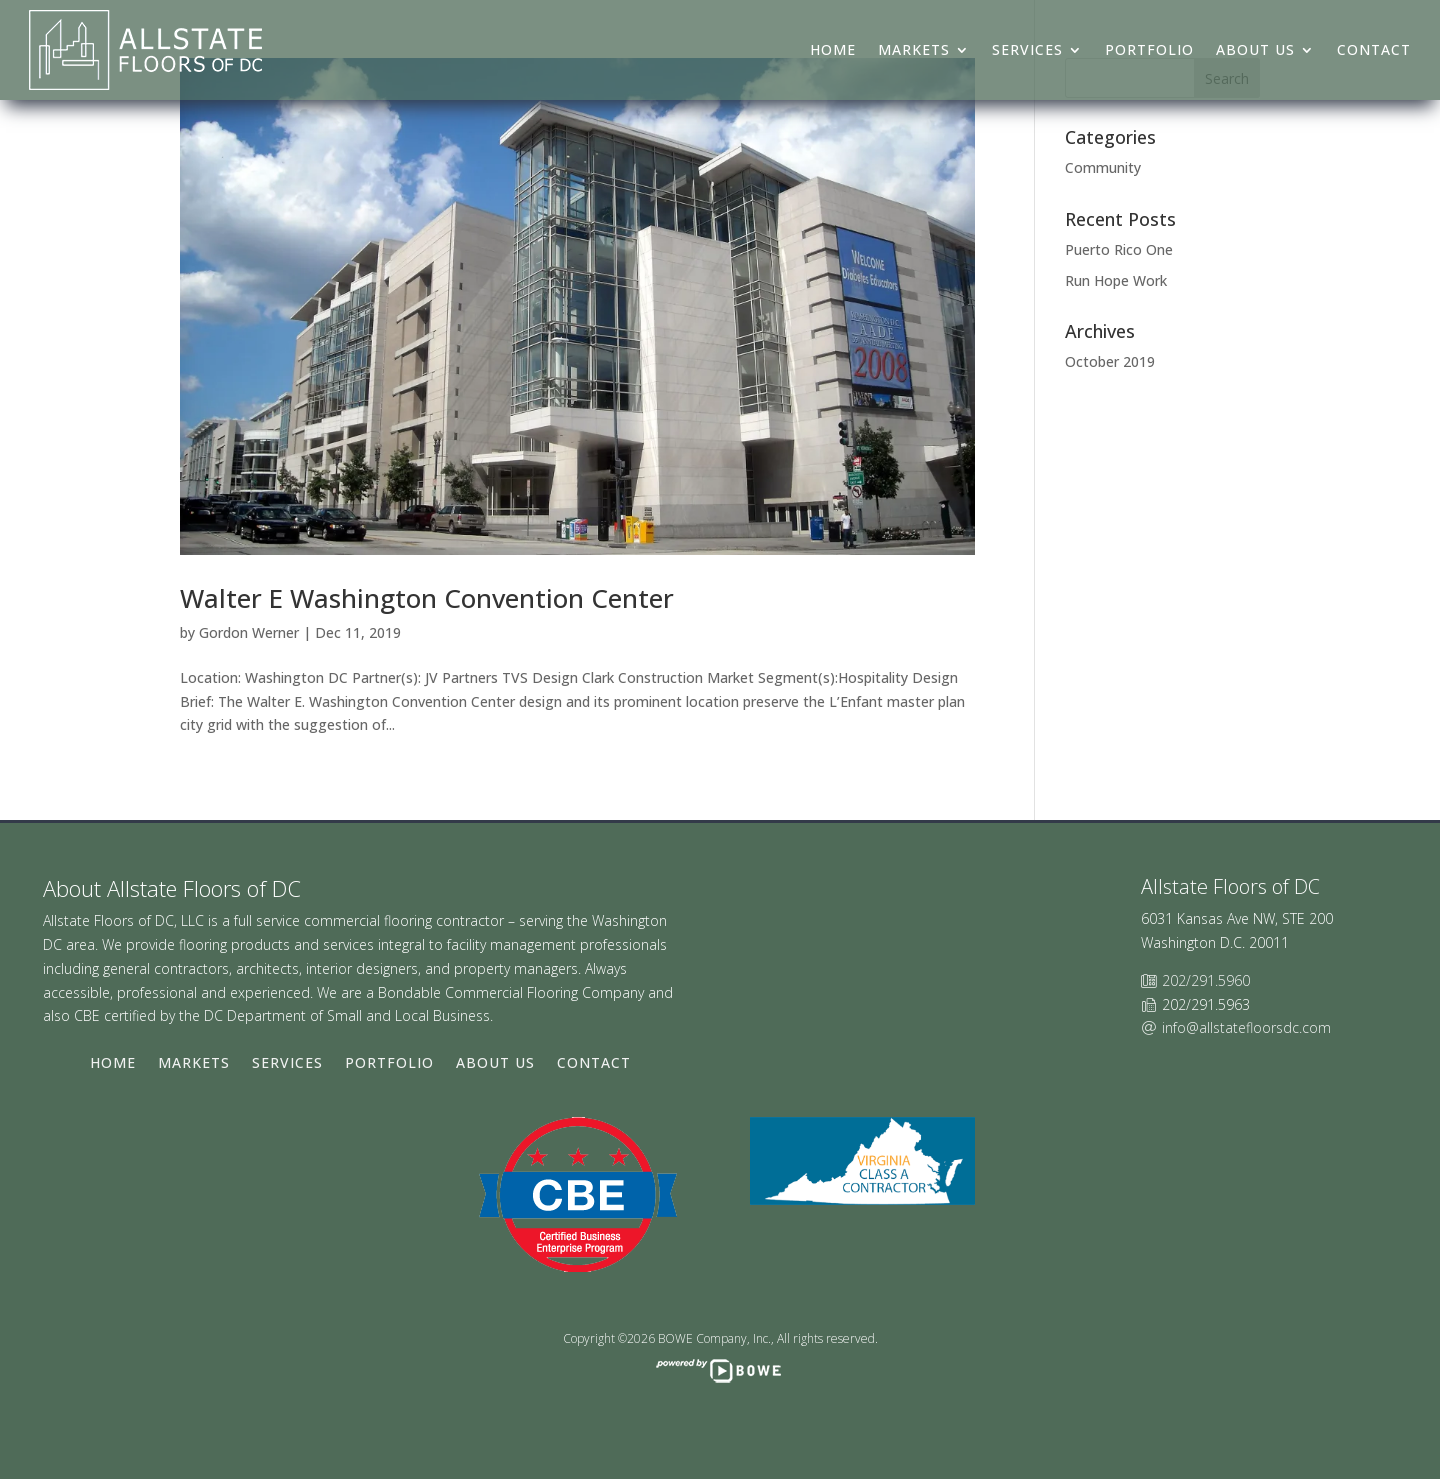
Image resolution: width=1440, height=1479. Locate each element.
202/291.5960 (1206, 980)
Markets (914, 49)
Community (1103, 167)
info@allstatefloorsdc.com (1246, 1027)
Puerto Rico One (1119, 249)
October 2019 (1110, 361)
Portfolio (1149, 49)
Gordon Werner (249, 632)
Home (833, 49)
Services (1027, 49)
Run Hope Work (1116, 280)
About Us (1255, 49)
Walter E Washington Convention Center (427, 598)
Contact (1374, 49)
